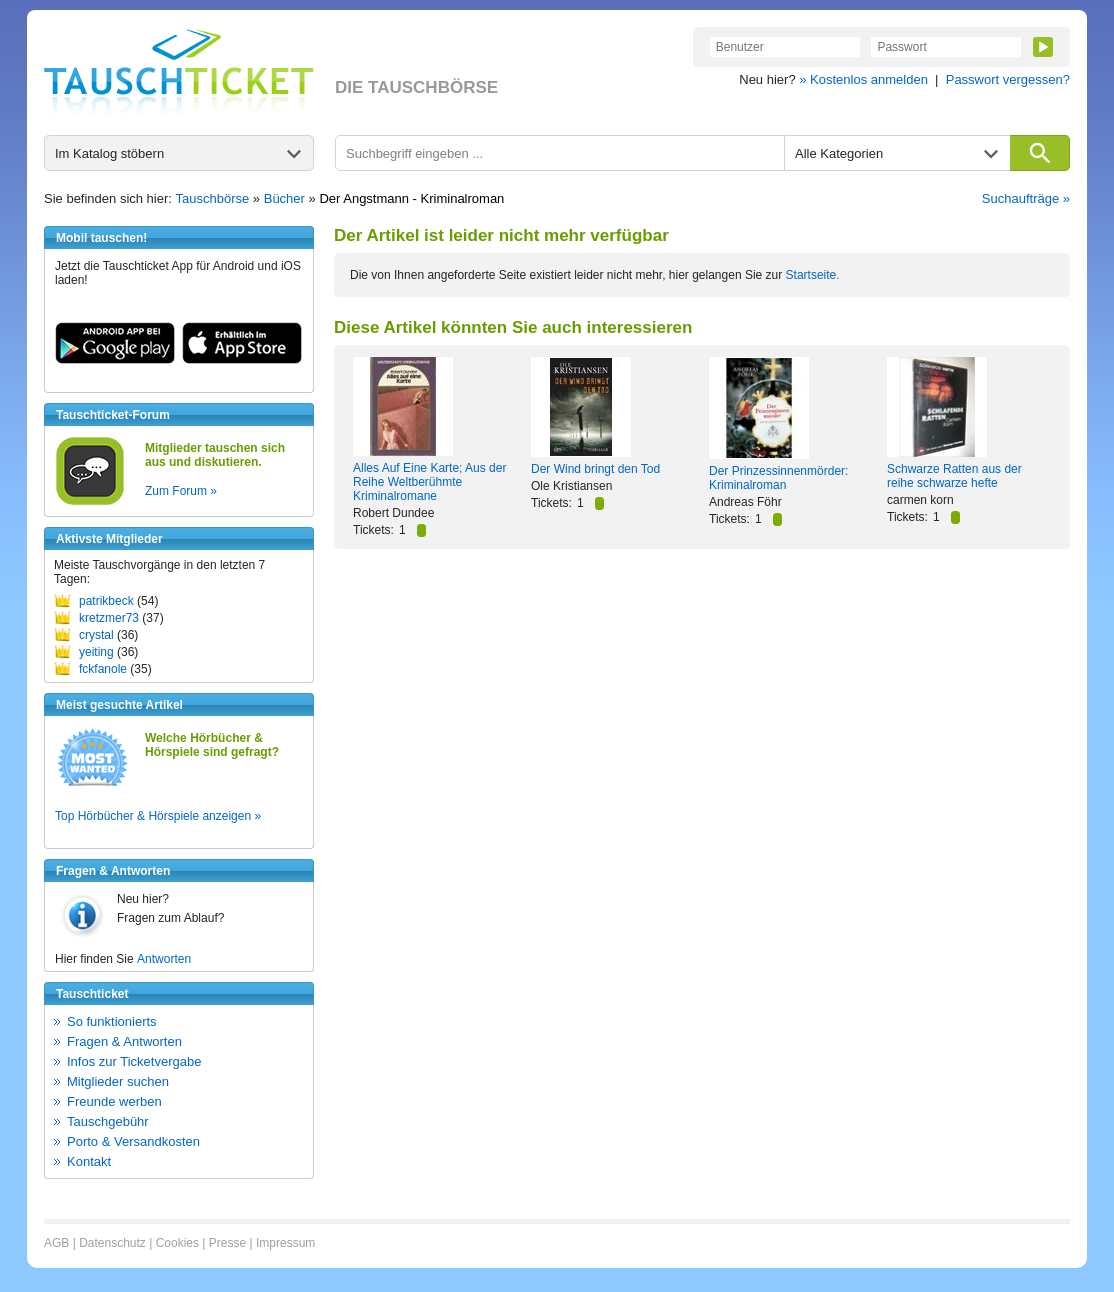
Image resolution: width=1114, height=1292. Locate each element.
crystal (96, 635)
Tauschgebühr (108, 1121)
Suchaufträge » (1026, 198)
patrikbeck (106, 601)
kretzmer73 (109, 618)
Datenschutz (112, 1243)
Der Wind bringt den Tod (595, 469)
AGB (56, 1243)
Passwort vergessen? (1008, 79)
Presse (227, 1243)
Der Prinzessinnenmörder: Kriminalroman (778, 478)
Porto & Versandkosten (133, 1141)
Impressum (285, 1243)
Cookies (177, 1243)
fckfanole (103, 669)
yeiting (96, 652)
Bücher (284, 198)
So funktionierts (112, 1021)
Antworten (164, 959)
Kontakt (89, 1161)
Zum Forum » (181, 491)
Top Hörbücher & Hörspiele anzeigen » (158, 816)
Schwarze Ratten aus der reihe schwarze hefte (954, 476)
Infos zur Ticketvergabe (134, 1061)
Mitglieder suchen (118, 1081)
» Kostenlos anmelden (863, 79)
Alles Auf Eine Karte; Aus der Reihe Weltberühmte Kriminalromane (429, 482)
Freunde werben (114, 1101)
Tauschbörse (213, 198)
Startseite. (813, 275)
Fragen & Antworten (124, 1041)
